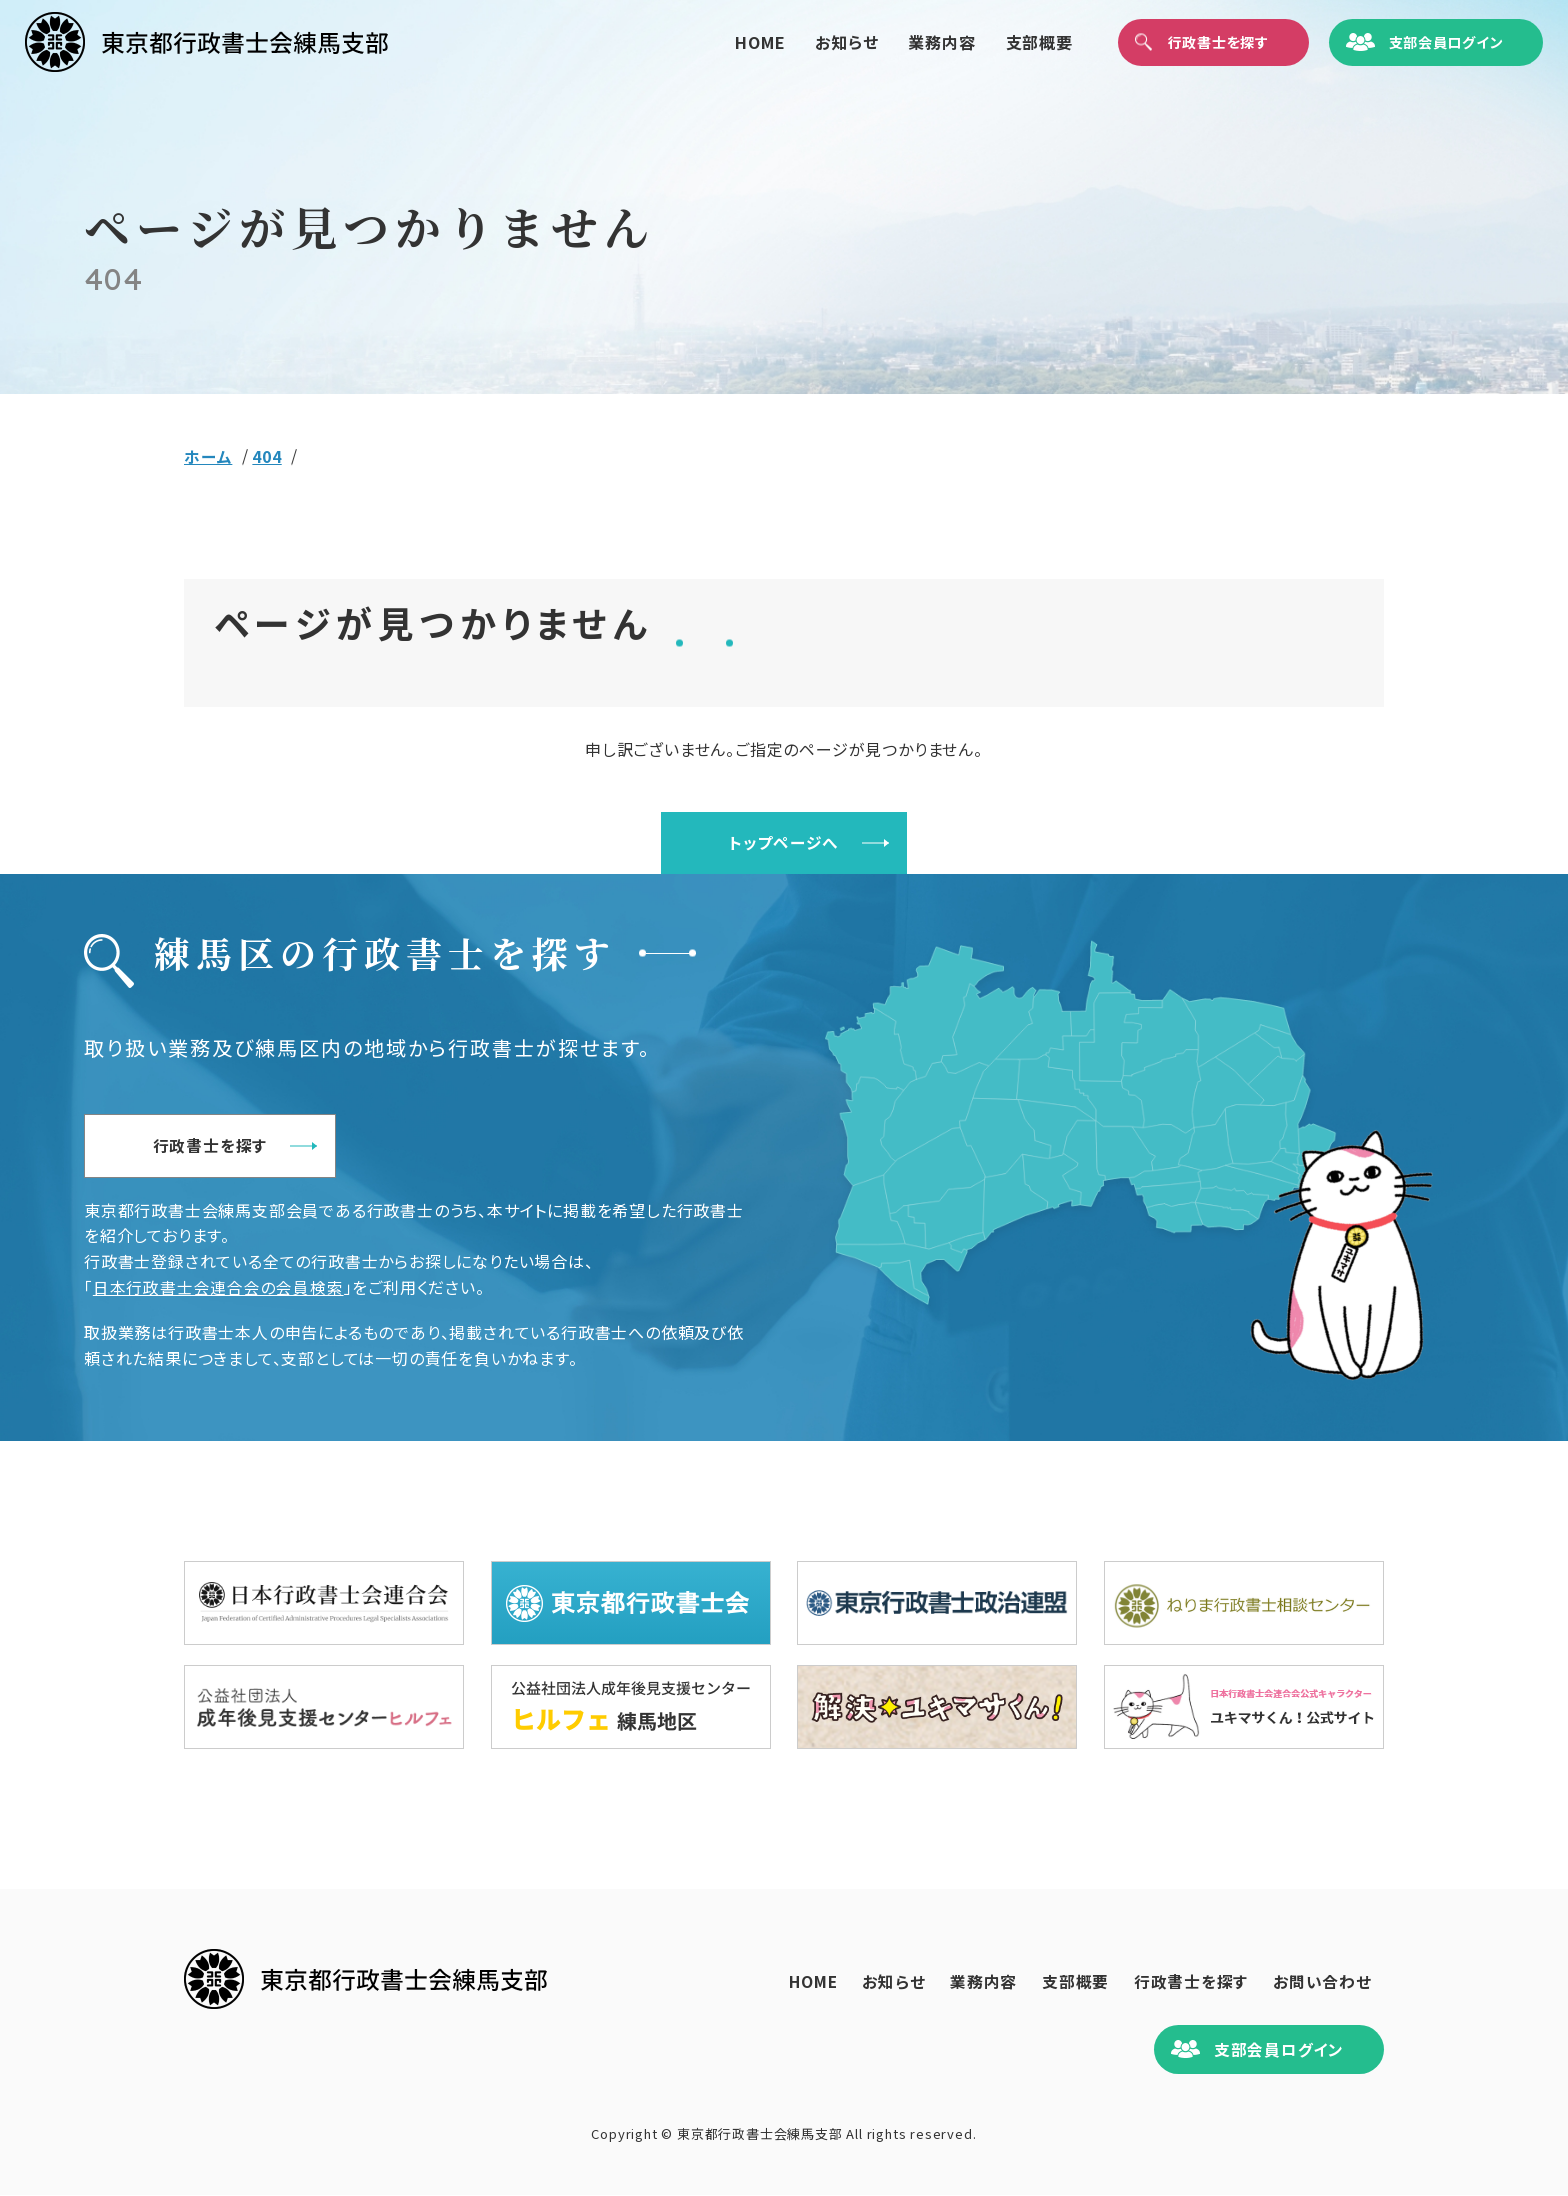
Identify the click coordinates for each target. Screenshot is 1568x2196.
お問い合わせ (1319, 1982)
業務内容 (907, 44)
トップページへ (784, 843)
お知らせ (811, 44)
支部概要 (1004, 44)
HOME (725, 44)
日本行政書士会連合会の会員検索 (218, 1288)
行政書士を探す (222, 1146)
